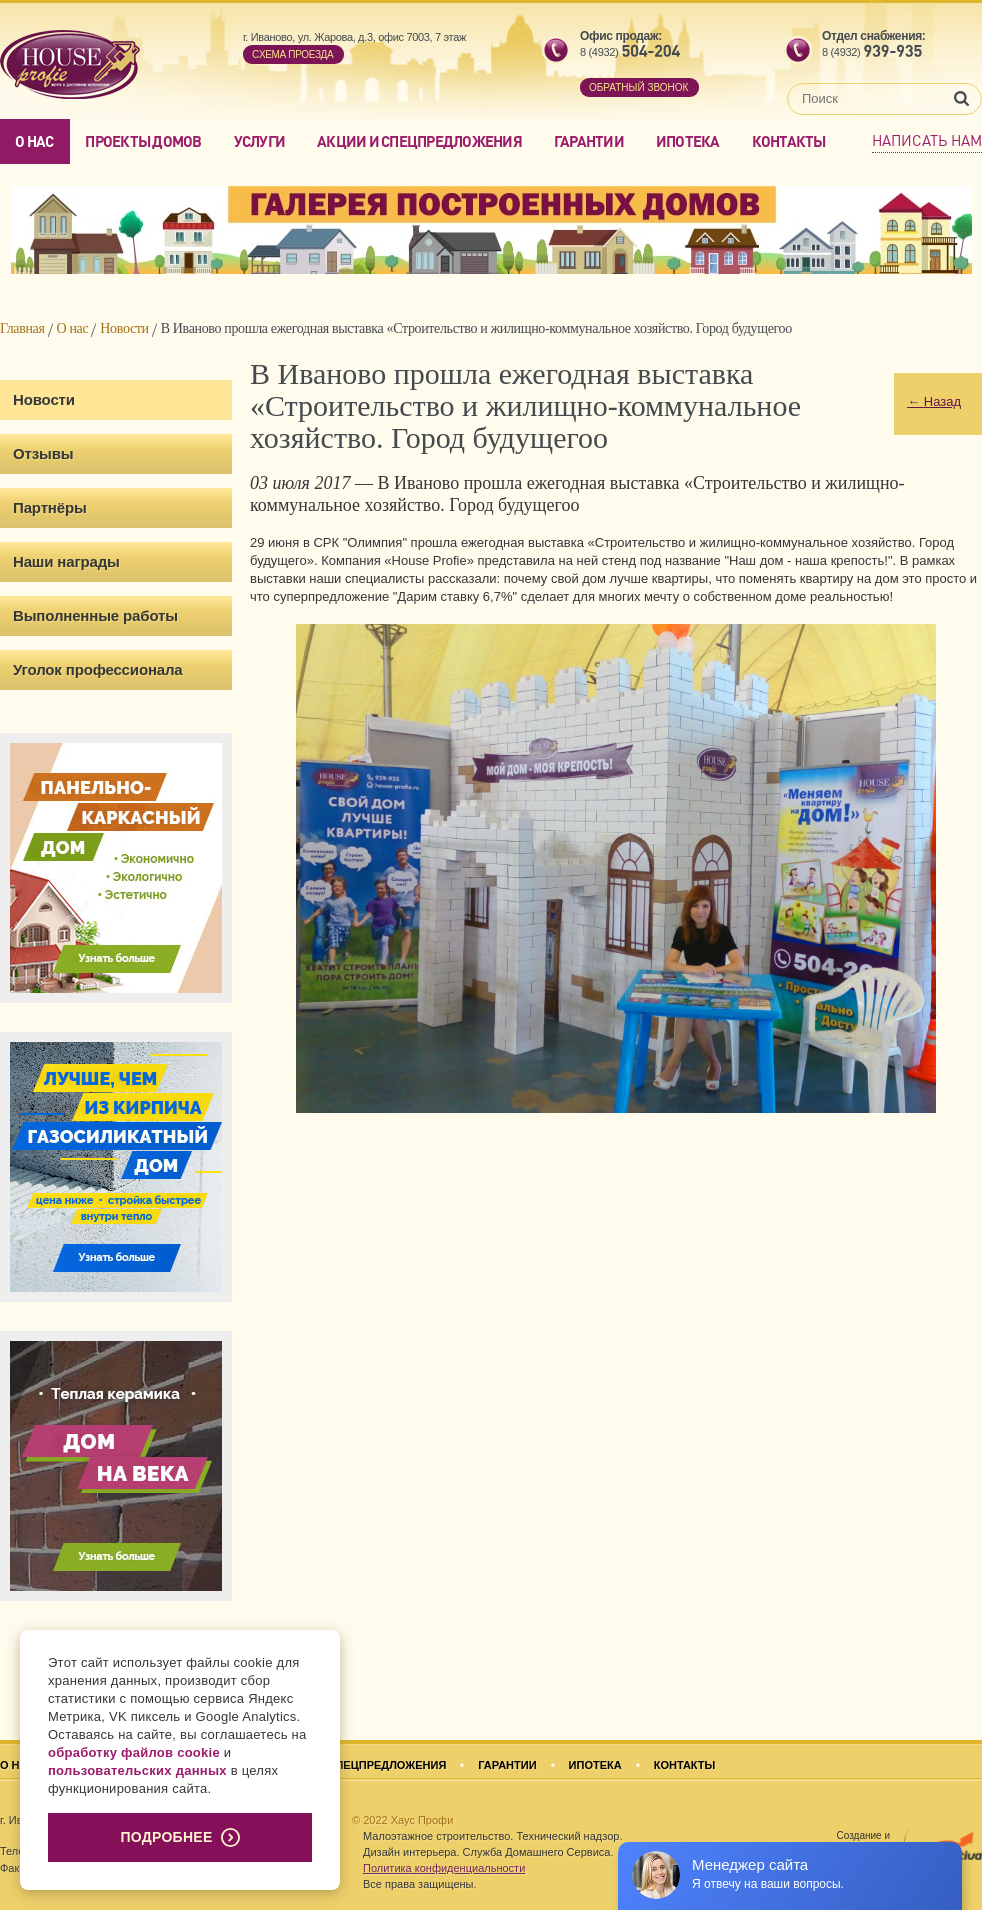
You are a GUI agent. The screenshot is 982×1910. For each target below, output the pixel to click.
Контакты (789, 141)
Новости (124, 328)
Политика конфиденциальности (444, 1868)
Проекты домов (143, 141)
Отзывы (43, 453)
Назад (934, 401)
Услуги (260, 141)
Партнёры (50, 507)
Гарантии (589, 141)
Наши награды (66, 561)
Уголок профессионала (98, 669)
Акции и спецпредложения (419, 141)
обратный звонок (638, 87)
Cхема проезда (292, 54)
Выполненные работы (95, 615)
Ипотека (688, 141)
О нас (34, 141)
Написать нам (927, 140)
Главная (22, 328)
